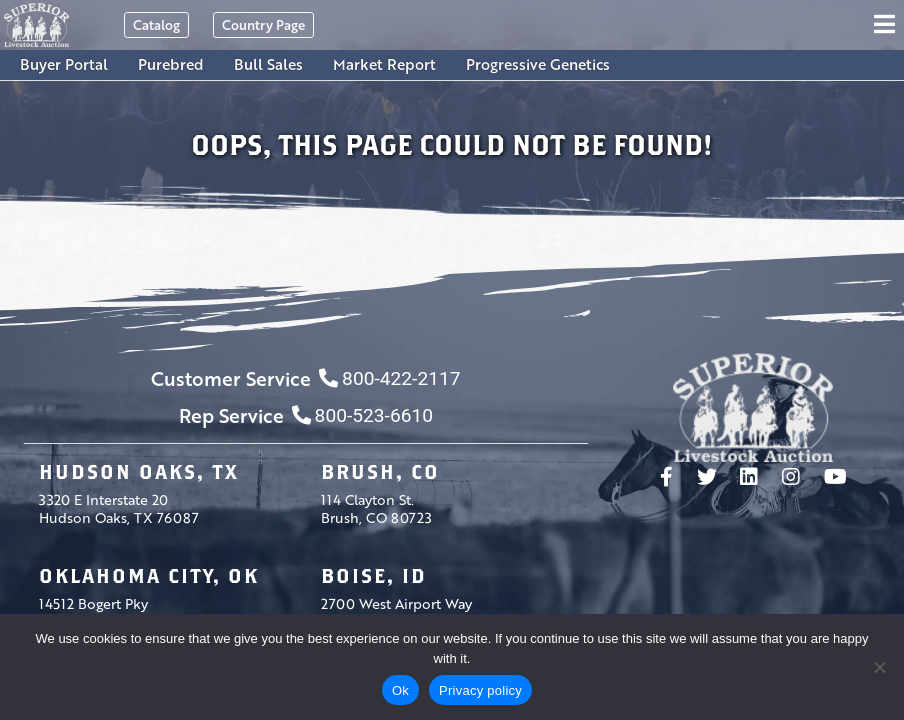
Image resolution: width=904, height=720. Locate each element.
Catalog (156, 24)
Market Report (384, 64)
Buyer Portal (64, 64)
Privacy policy (480, 690)
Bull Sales (268, 64)
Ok (400, 690)
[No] (879, 667)
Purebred (171, 64)
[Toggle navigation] (887, 25)
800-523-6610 (362, 415)
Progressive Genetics (538, 64)
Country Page (263, 24)
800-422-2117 (389, 378)
